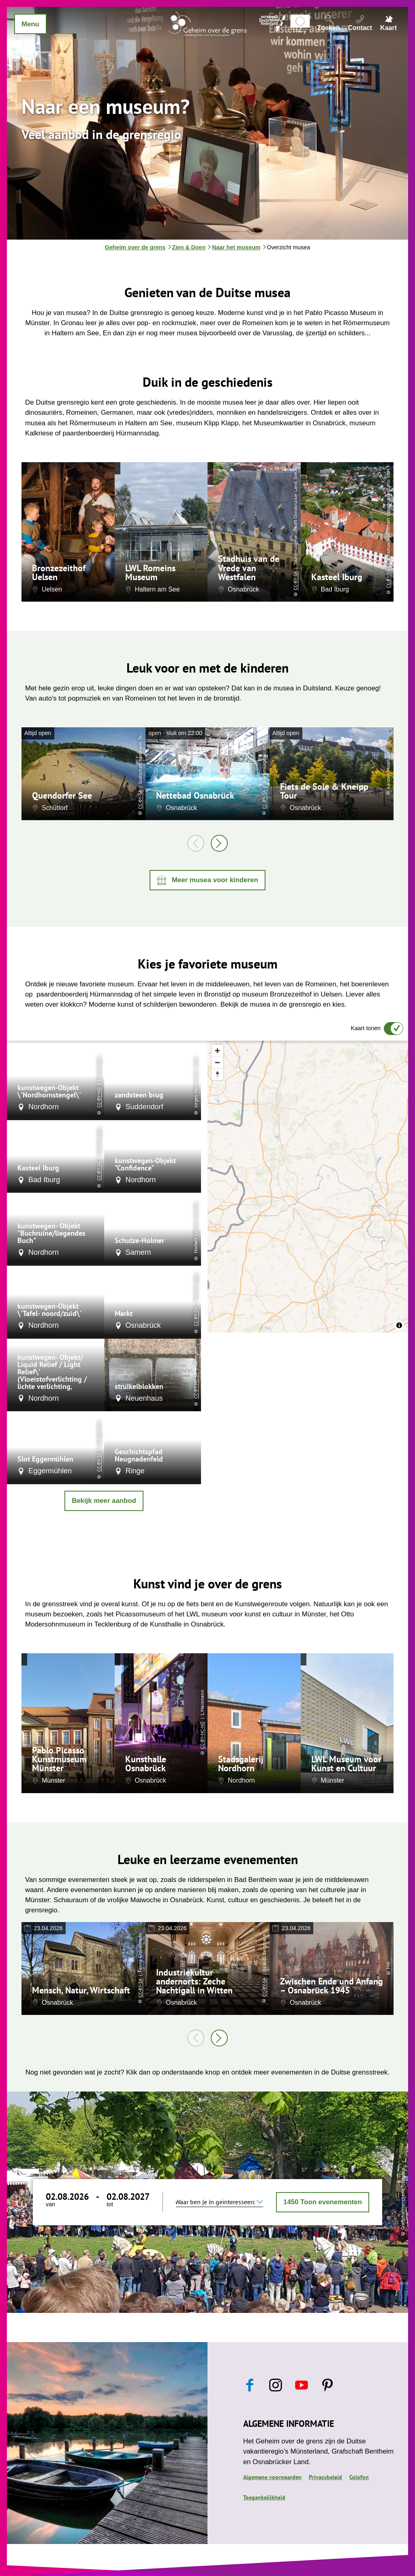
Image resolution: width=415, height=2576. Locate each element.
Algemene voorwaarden (272, 2477)
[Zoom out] (217, 1062)
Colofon (359, 2477)
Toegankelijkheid (264, 2497)
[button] (207, 880)
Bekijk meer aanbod (104, 1500)
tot (110, 2204)
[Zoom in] (217, 1051)
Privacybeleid (325, 2477)
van (50, 2204)
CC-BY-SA (295, 580)
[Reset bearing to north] (217, 1074)
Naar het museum (236, 247)
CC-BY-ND (99, 1097)
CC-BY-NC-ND (202, 1735)
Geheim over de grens (135, 247)
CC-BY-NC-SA (196, 1385)
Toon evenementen (322, 2202)
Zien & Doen (188, 247)
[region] (308, 1187)
